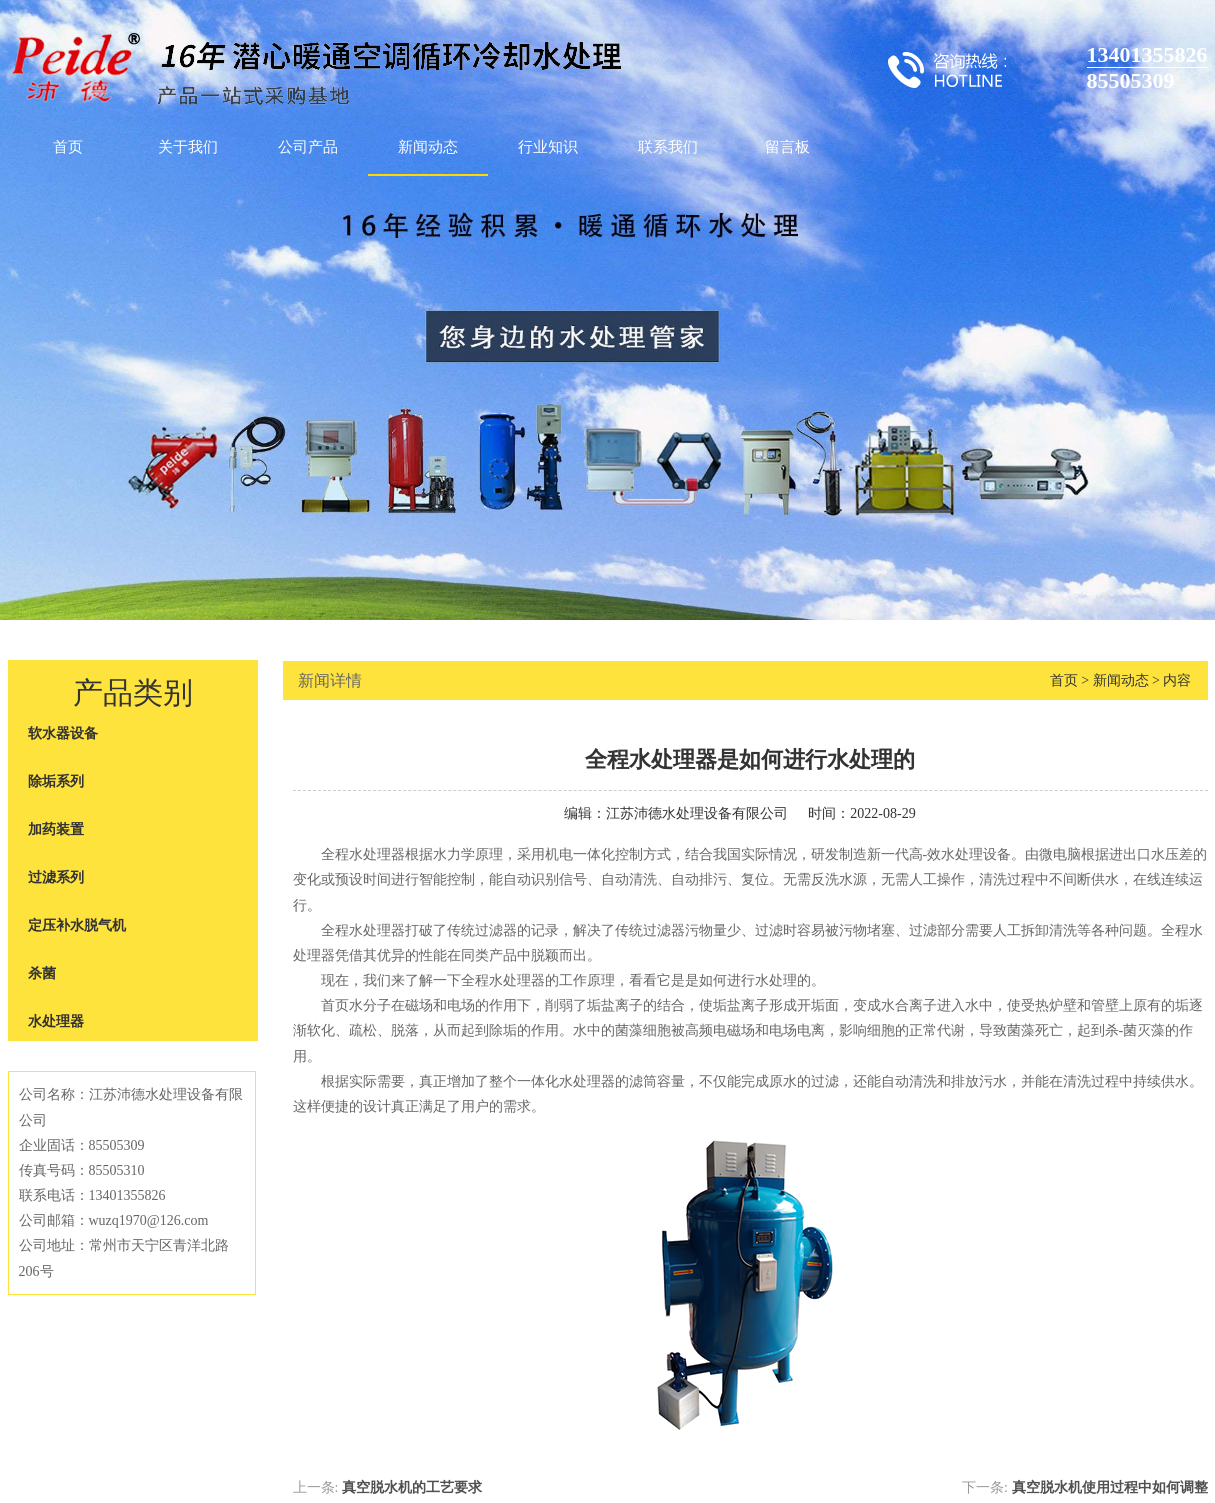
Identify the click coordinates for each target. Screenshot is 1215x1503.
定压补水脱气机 (77, 925)
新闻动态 (428, 147)
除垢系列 (56, 781)
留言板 (787, 147)
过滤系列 (56, 877)
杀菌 (42, 973)
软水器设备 (63, 733)
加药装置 (56, 829)
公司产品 (308, 147)
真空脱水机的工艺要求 (412, 1487)
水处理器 (56, 1021)
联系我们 (668, 147)
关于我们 (188, 147)
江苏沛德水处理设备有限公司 (697, 813)
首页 (68, 147)
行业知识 (548, 147)
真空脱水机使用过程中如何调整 (1110, 1487)
